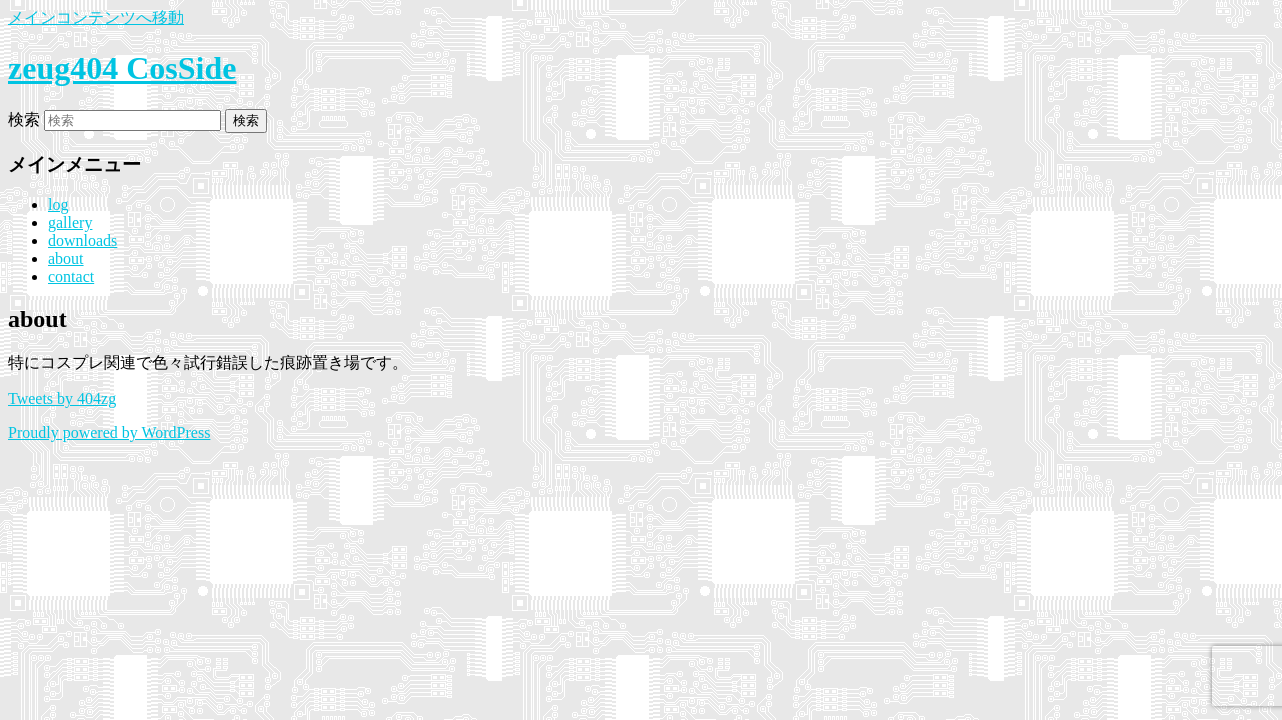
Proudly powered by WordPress (109, 432)
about (66, 258)
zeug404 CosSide (122, 68)
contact (71, 276)
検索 (24, 119)
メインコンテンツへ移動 (96, 17)
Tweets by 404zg (62, 398)
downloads (82, 240)
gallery (70, 222)
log (58, 204)
